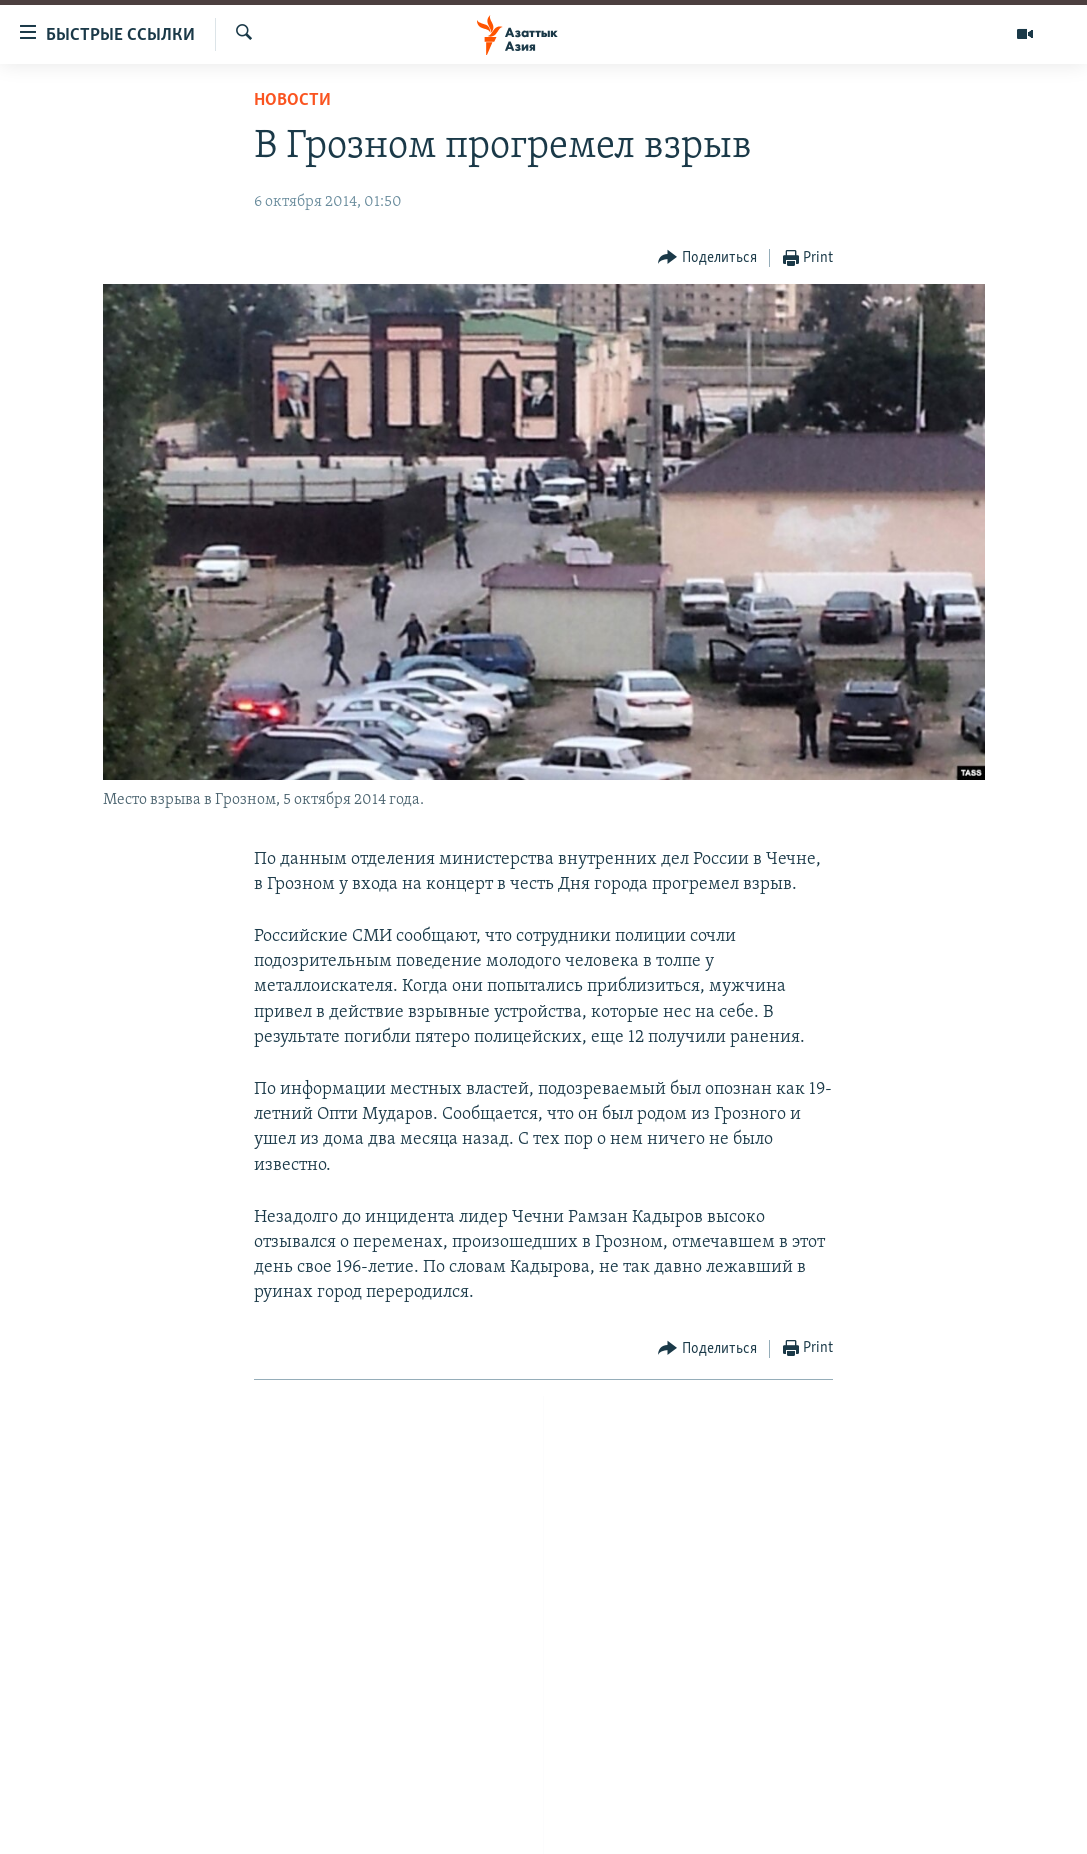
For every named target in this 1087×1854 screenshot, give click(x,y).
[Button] (707, 258)
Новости (292, 100)
